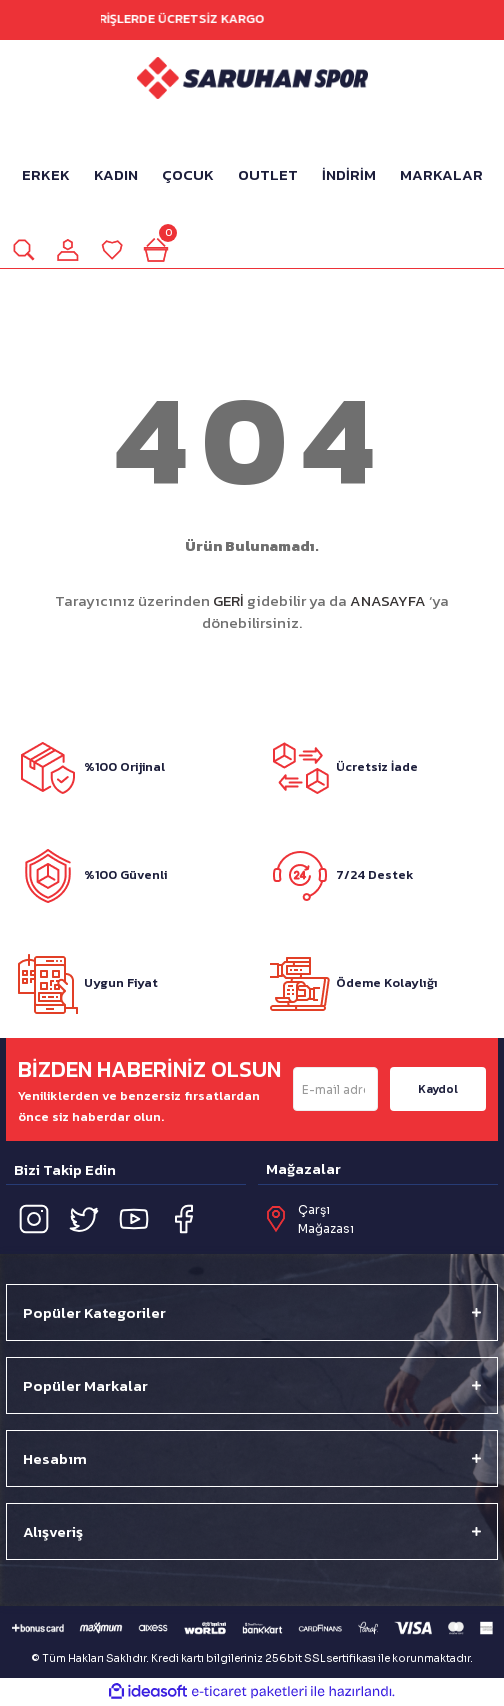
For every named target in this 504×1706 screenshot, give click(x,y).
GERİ (228, 600)
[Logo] (252, 78)
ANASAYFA (388, 600)
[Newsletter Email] (335, 1089)
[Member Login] (68, 250)
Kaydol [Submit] (438, 1089)
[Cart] (156, 250)
